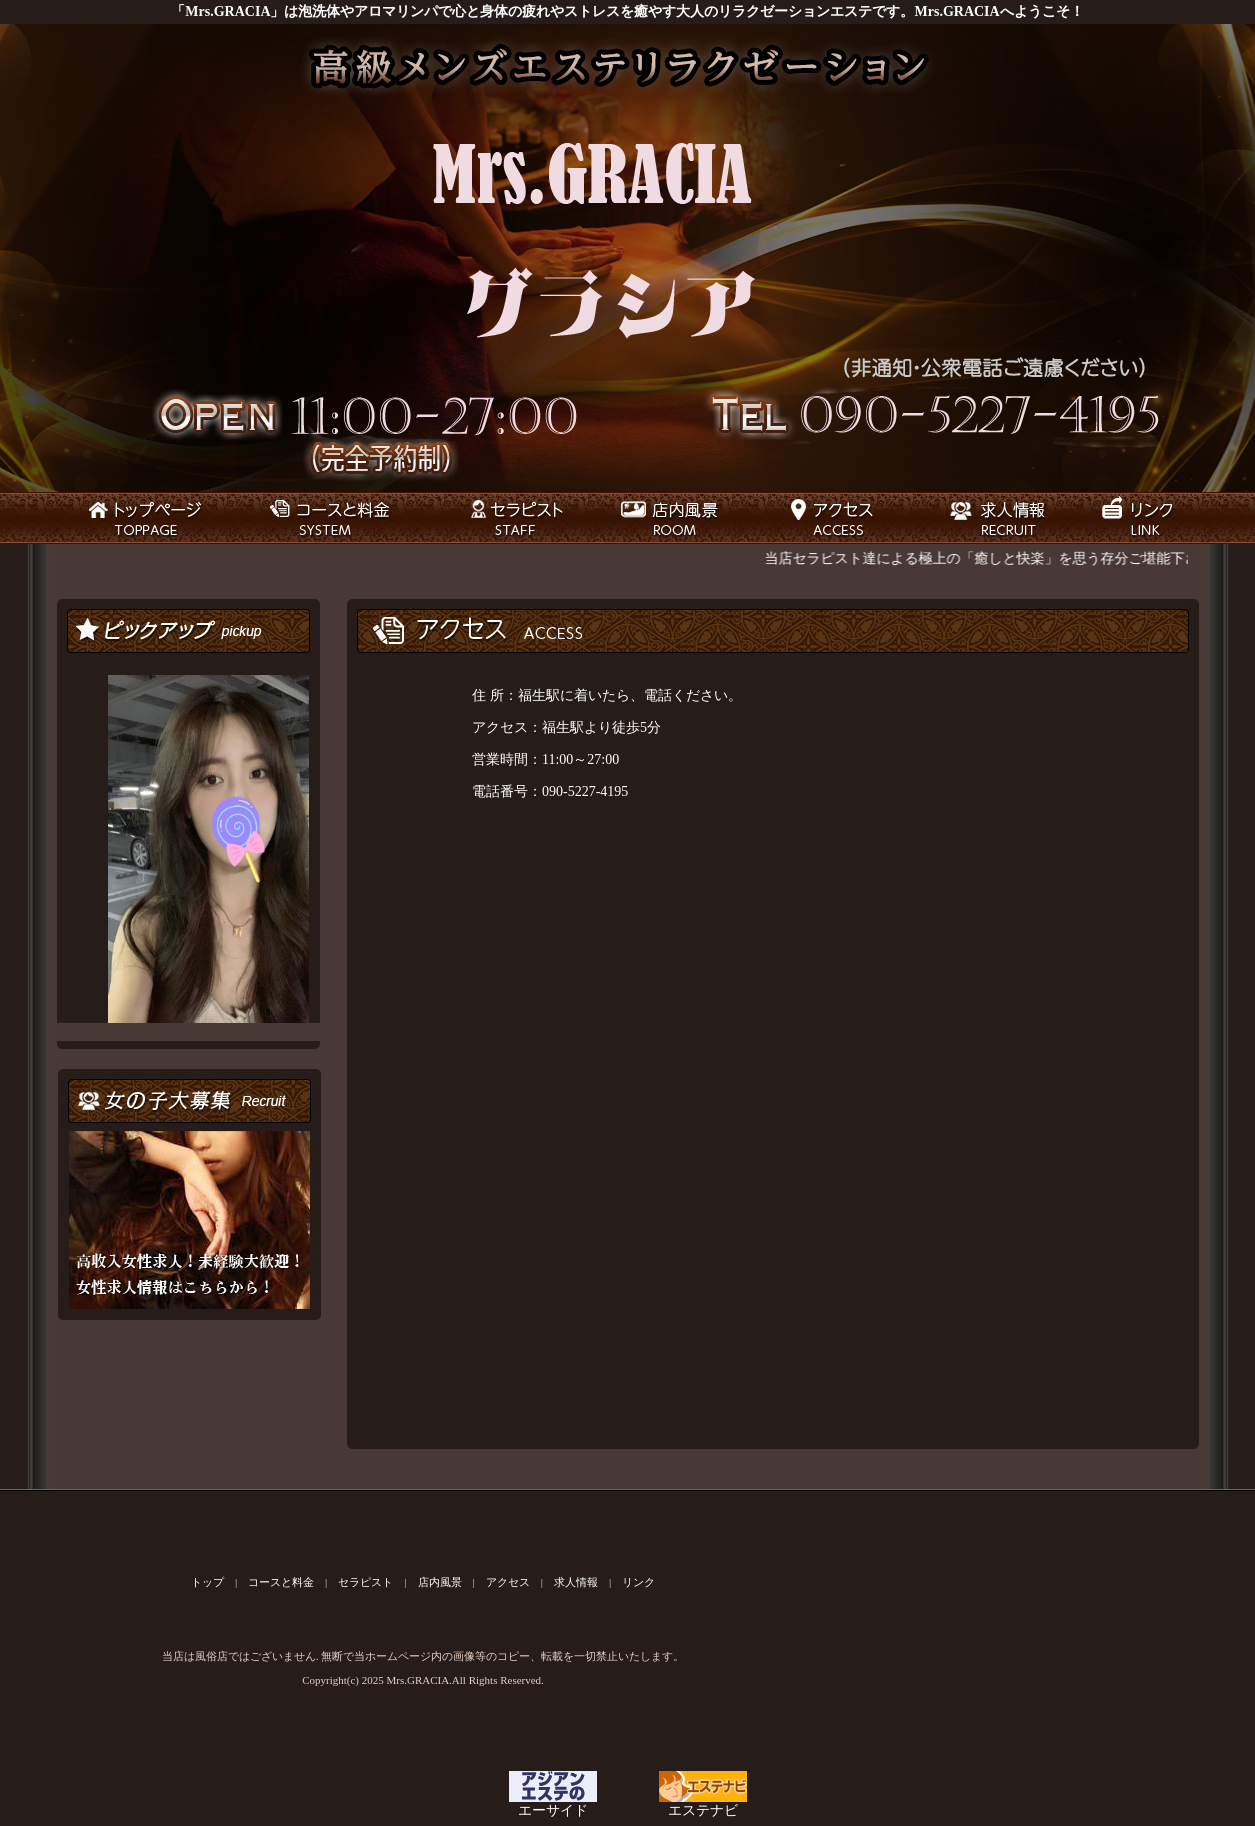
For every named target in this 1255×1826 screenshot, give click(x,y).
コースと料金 (281, 1582)
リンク (638, 1582)
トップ (207, 1582)
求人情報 (576, 1582)
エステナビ (703, 1804)
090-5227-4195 (585, 791)
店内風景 (440, 1582)
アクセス (508, 1582)
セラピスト (365, 1582)
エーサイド (553, 1804)
